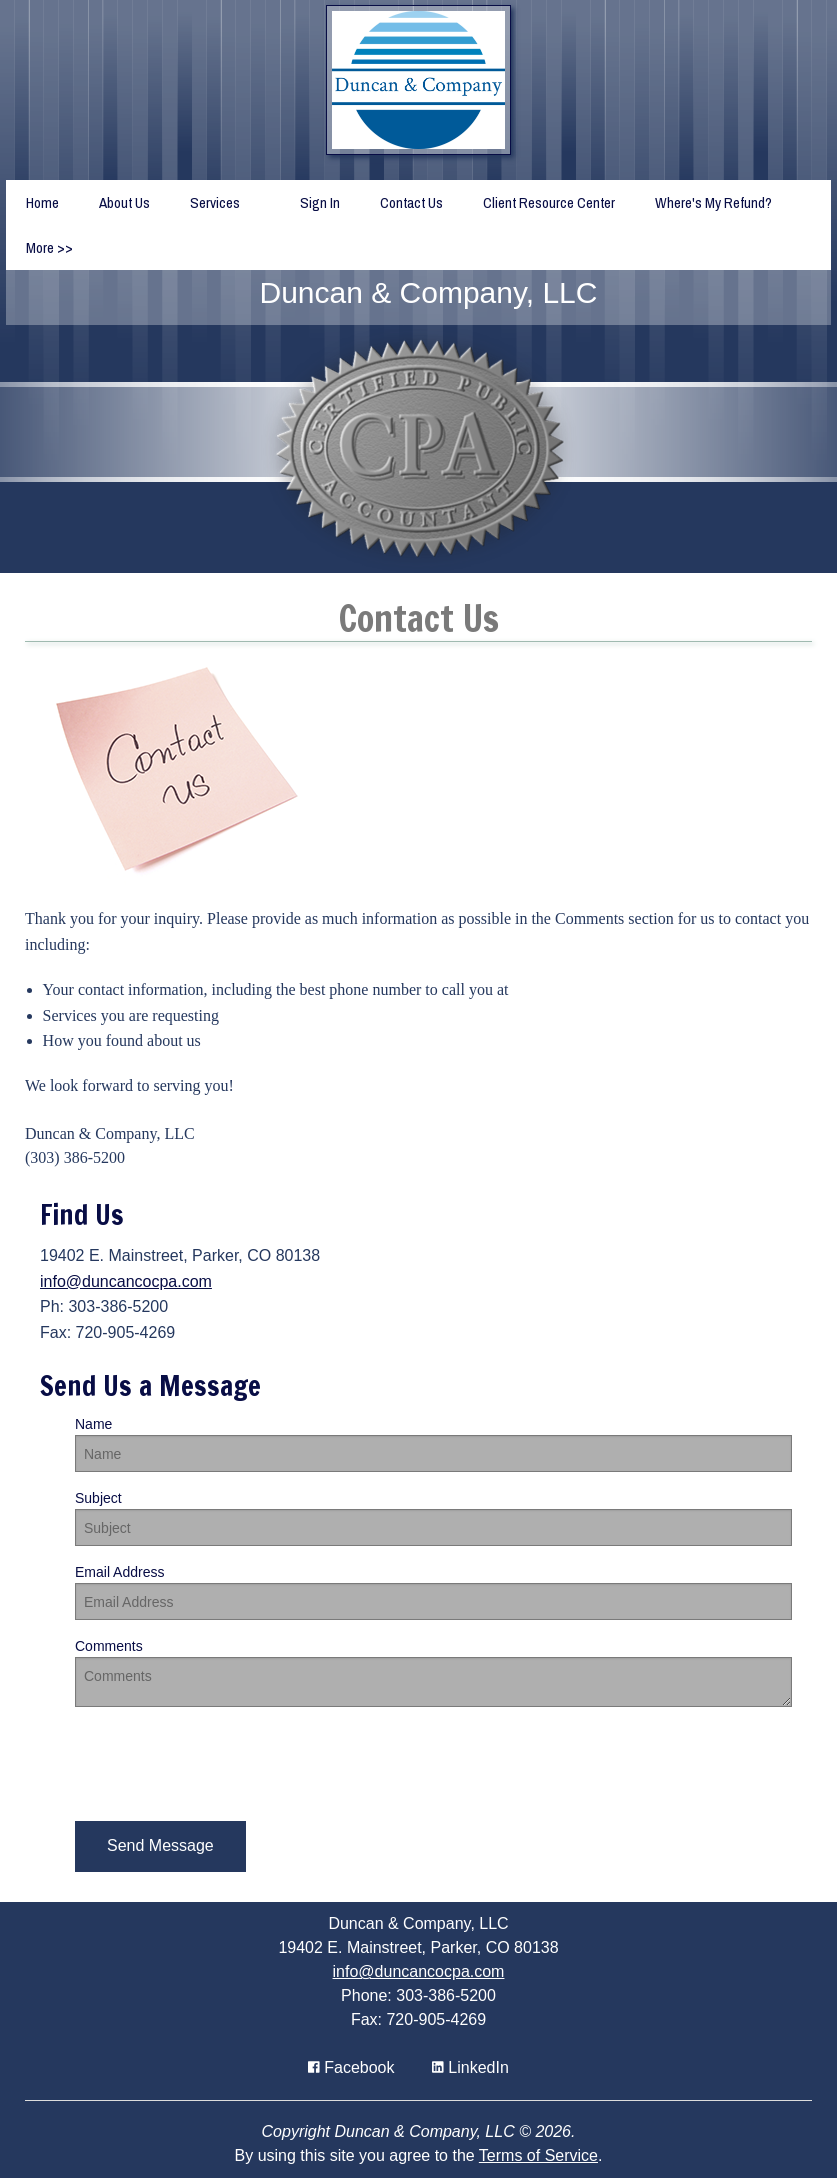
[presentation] (227, 1762)
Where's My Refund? (713, 202)
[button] (160, 1846)
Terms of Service (538, 2155)
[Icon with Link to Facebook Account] (351, 2067)
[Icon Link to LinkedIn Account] (470, 2067)
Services (215, 202)
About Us (124, 202)
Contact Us (411, 202)
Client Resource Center (549, 202)
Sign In (320, 202)
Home (42, 202)
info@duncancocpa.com (126, 1281)
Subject (98, 1498)
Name (93, 1424)
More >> (49, 247)
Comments (109, 1646)
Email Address (119, 1572)
